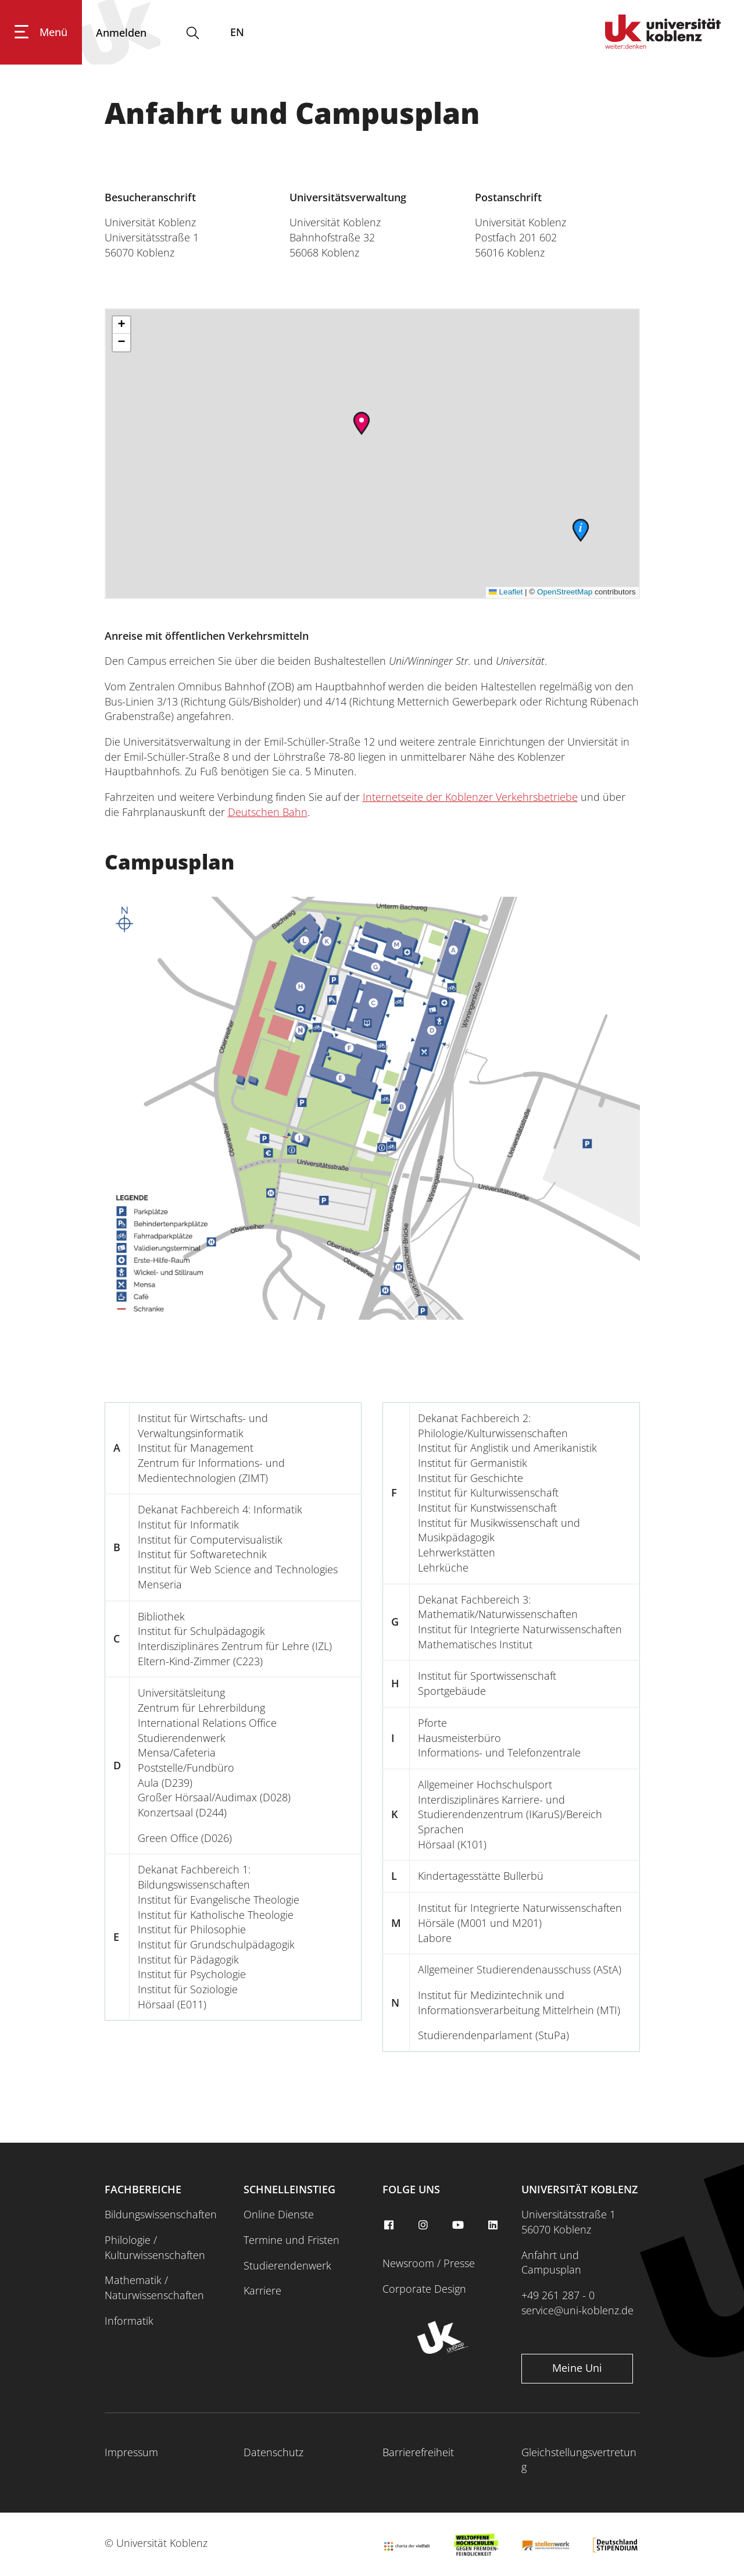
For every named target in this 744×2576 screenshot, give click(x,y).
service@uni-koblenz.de (577, 2310)
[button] (361, 423)
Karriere (262, 2290)
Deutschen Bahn (267, 812)
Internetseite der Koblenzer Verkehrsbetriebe (470, 797)
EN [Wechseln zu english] (237, 33)
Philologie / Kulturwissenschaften (155, 2247)
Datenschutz (273, 2452)
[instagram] (424, 2225)
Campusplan (169, 862)
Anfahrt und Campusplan (551, 2262)
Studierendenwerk (287, 2265)
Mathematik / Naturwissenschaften (154, 2287)
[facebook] (390, 2225)
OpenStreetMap (564, 591)
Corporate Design (424, 2289)
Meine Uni (577, 2368)
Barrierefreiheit (418, 2452)
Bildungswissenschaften (161, 2214)
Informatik (129, 2321)
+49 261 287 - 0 (558, 2295)
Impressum (131, 2452)
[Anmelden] (121, 33)
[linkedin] (494, 2225)
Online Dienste (279, 2214)
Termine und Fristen (291, 2240)
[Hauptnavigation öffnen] (41, 33)
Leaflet (506, 591)
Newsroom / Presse (428, 2263)
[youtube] (459, 2225)
